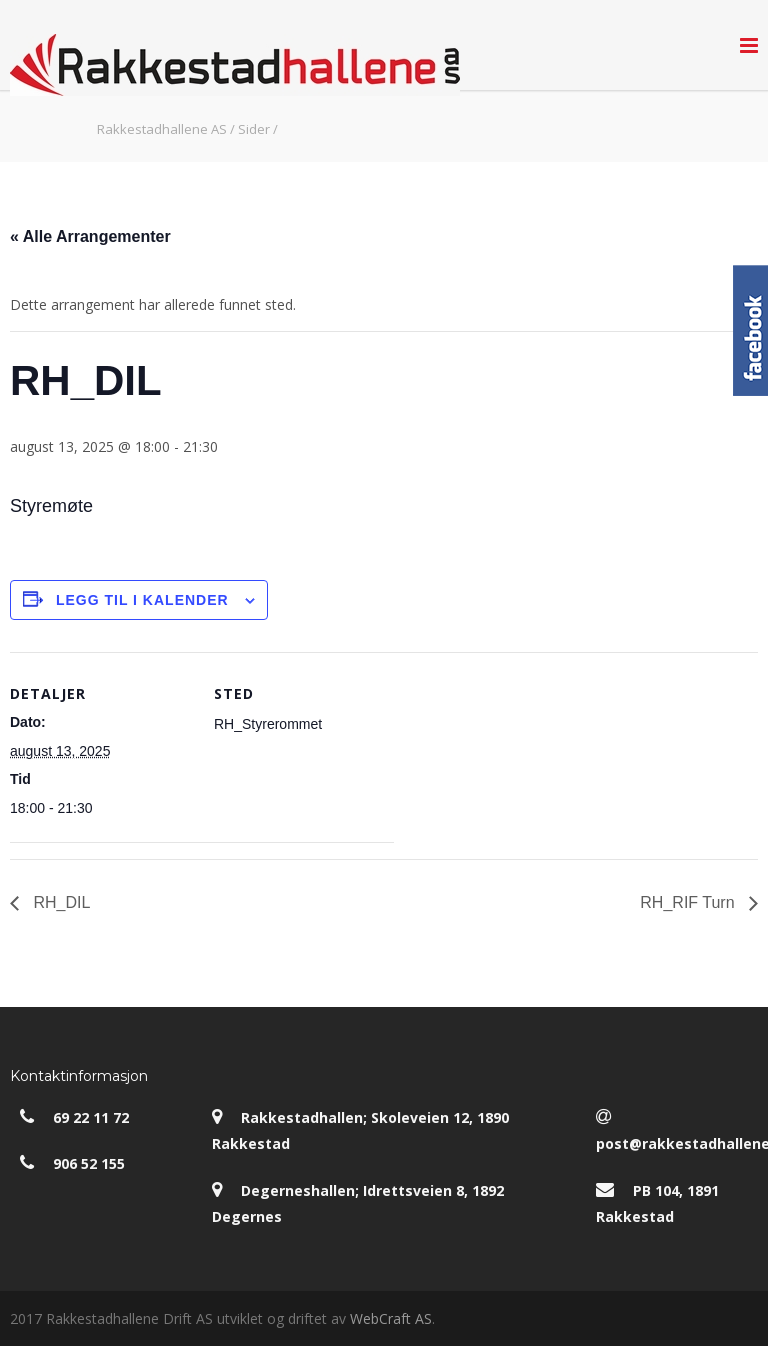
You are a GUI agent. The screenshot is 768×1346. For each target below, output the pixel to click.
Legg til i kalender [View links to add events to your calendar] (142, 600)
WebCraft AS (391, 1318)
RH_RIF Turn (689, 902)
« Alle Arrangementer (90, 236)
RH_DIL (59, 902)
